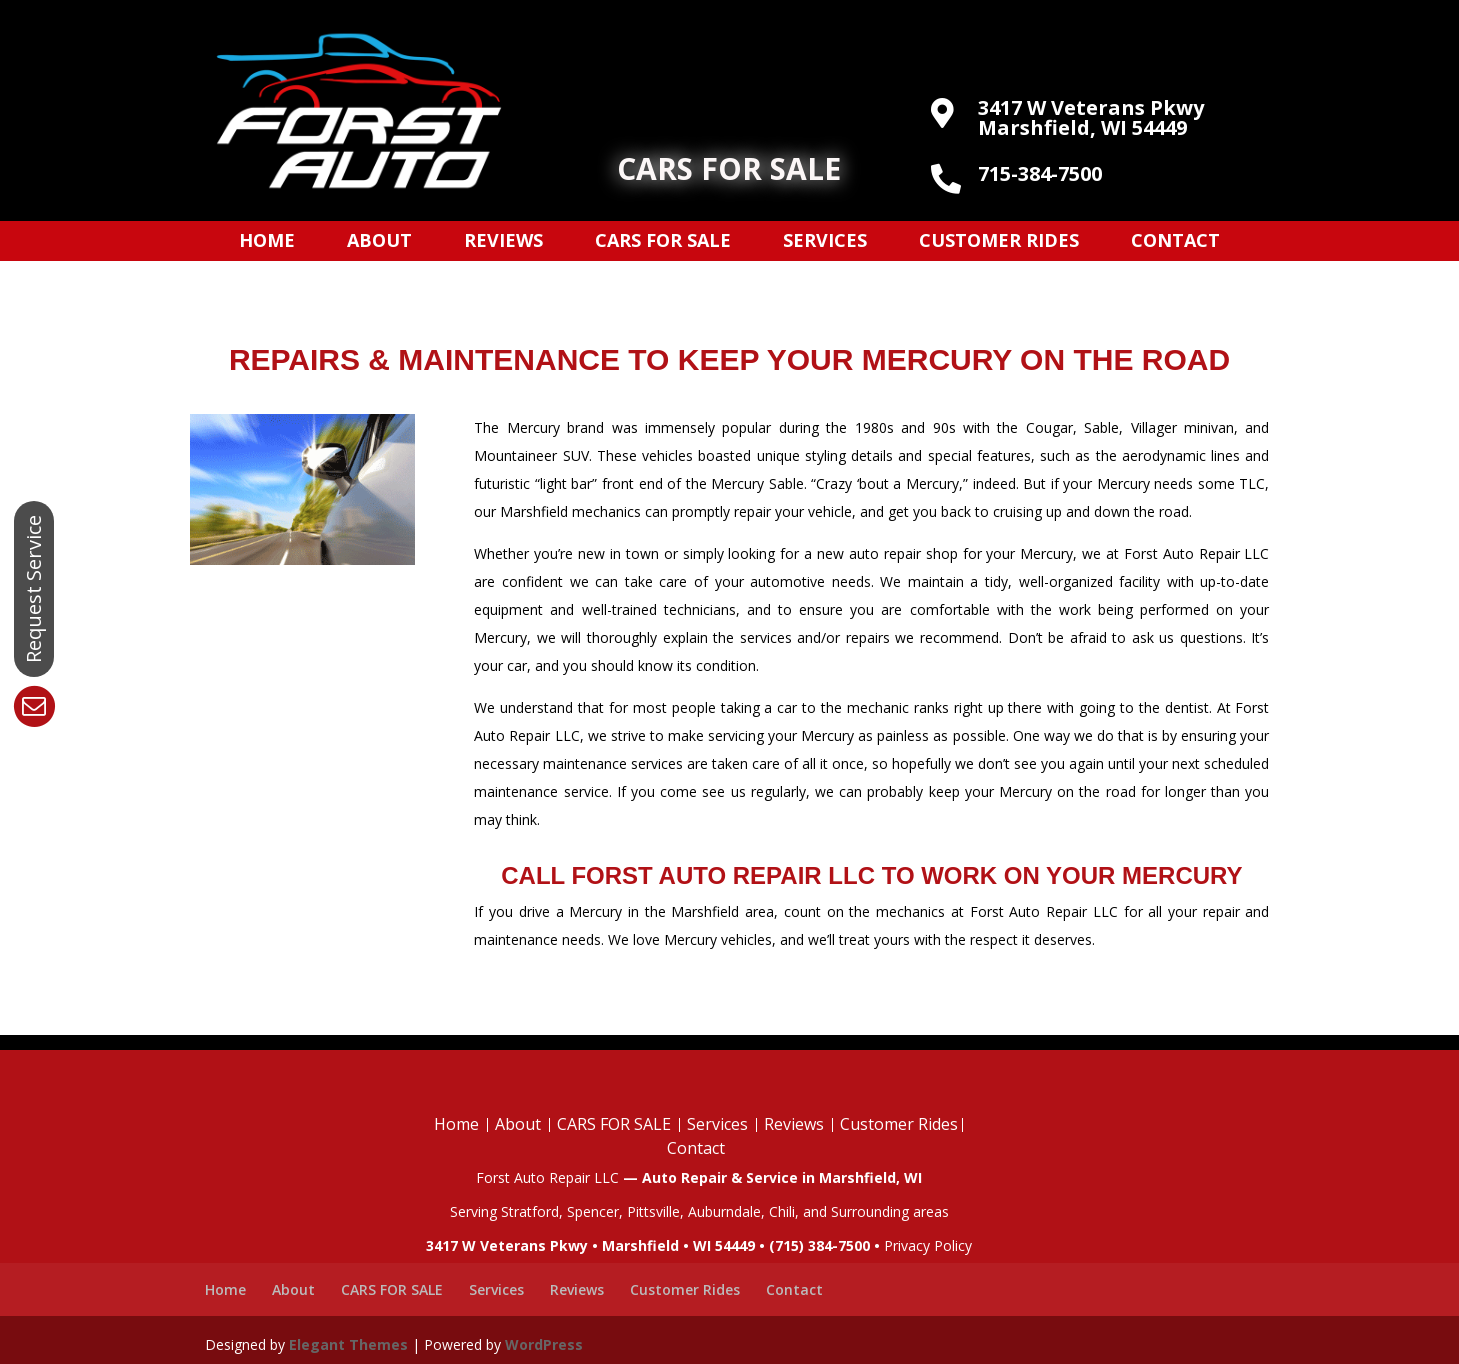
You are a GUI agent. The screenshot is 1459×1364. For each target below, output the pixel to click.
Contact (1175, 242)
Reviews (503, 242)
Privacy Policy (928, 1245)
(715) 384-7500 (819, 1245)
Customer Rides (999, 242)
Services (825, 242)
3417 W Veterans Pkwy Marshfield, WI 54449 (1091, 117)
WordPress (544, 1344)
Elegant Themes (348, 1344)
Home (267, 242)
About (379, 242)
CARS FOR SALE (729, 168)
